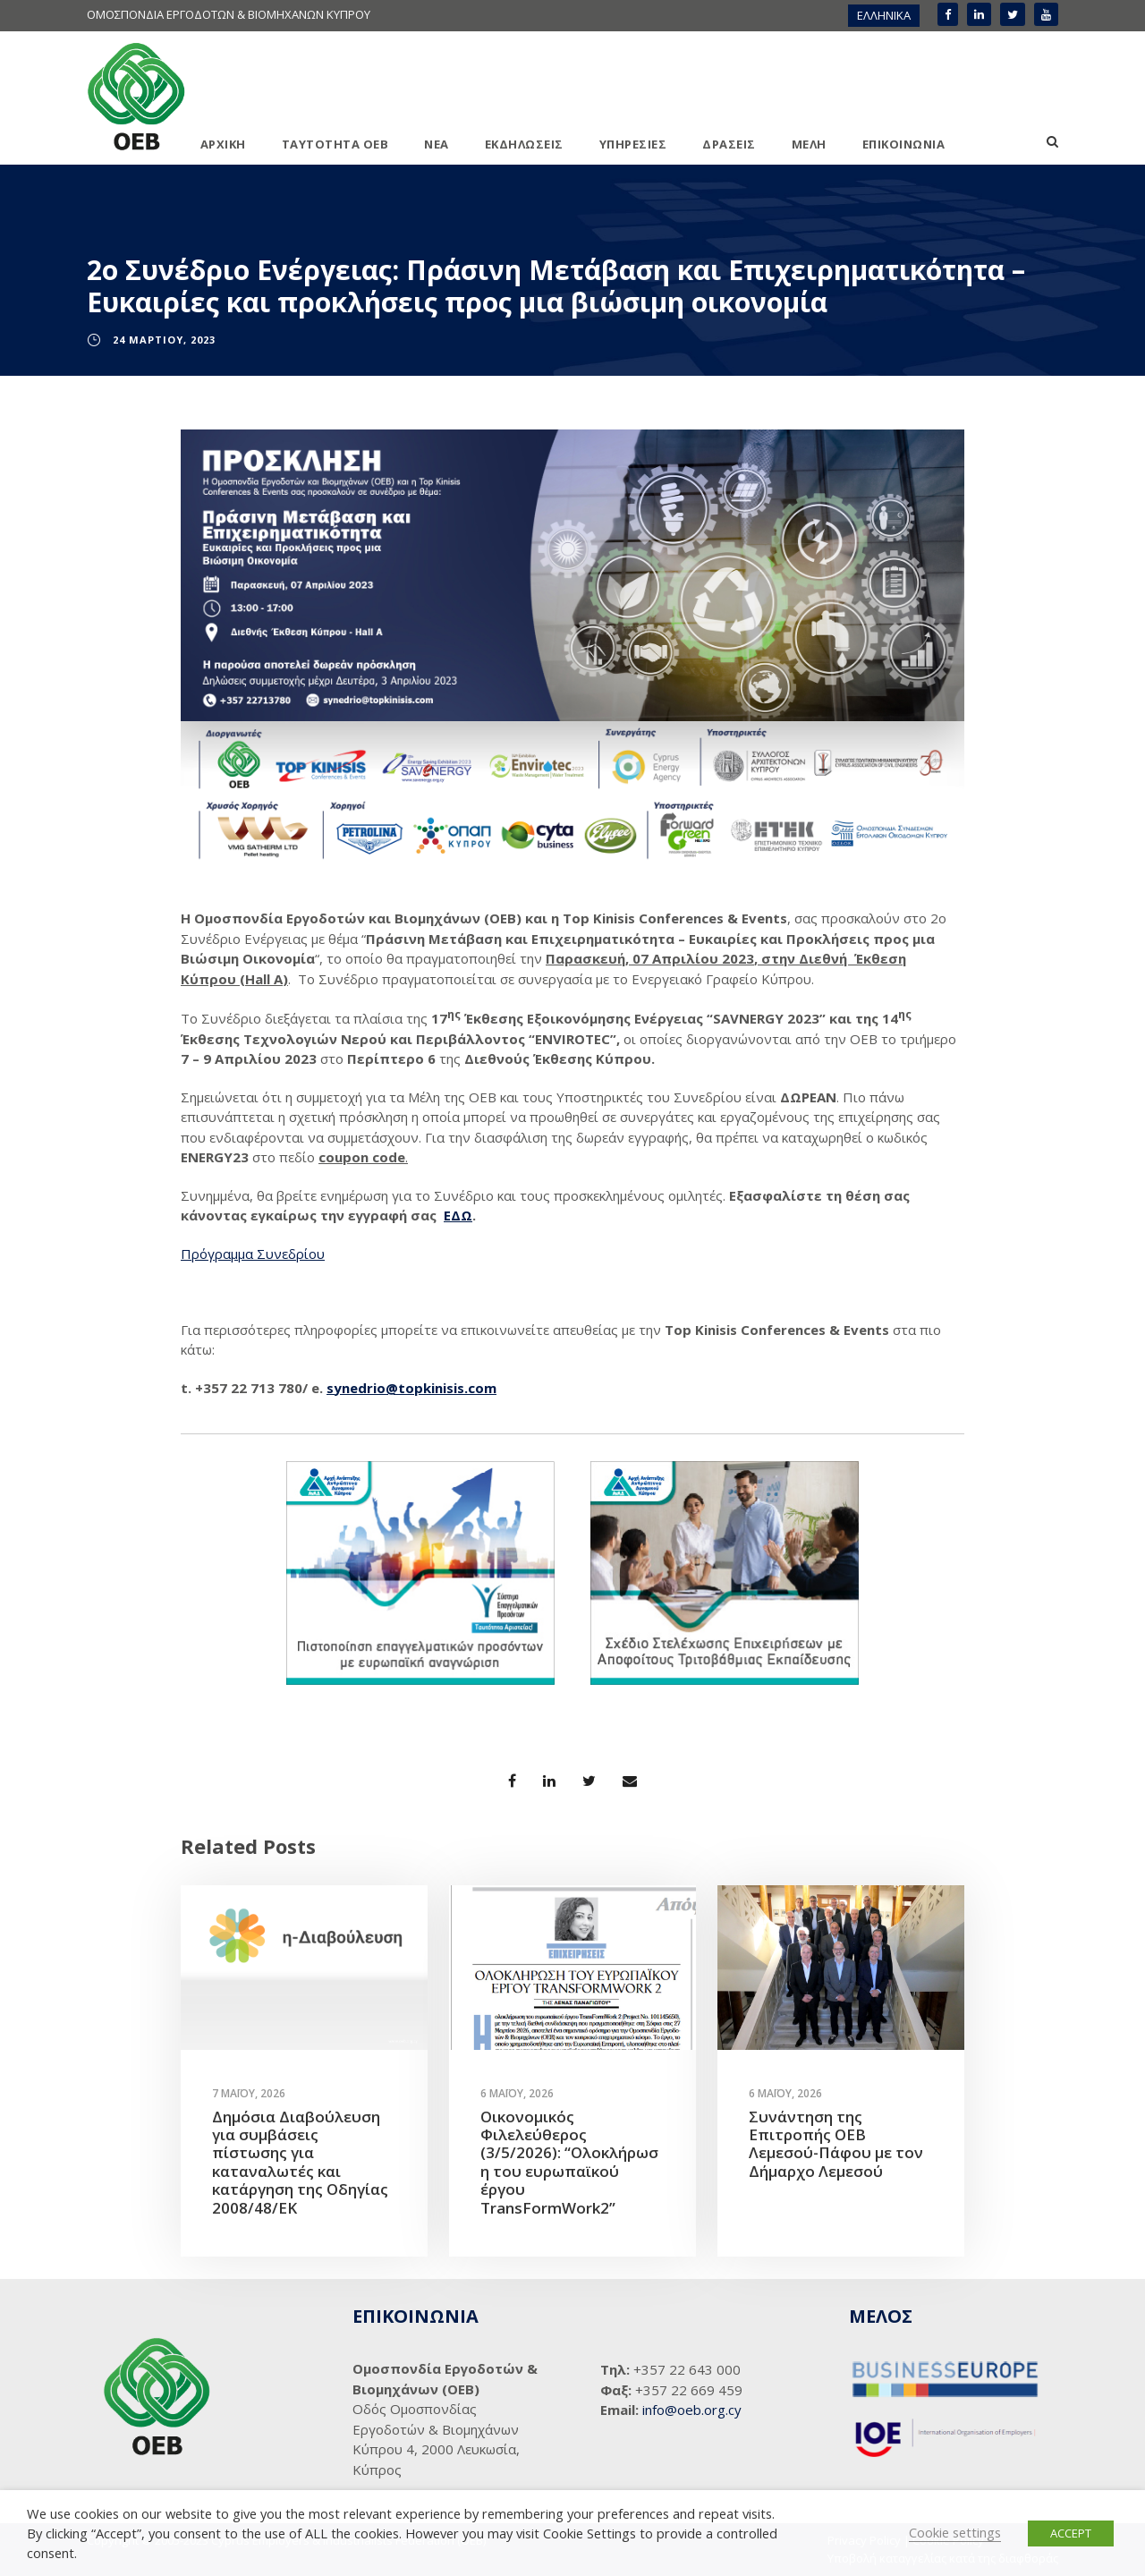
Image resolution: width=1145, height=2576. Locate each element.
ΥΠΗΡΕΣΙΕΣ (633, 144)
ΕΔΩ (458, 1215)
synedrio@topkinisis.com (411, 1388)
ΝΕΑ (436, 144)
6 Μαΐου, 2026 (517, 2093)
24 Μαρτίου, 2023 (164, 339)
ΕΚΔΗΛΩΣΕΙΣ (524, 144)
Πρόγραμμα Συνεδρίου (253, 1253)
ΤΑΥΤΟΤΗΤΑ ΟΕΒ (335, 144)
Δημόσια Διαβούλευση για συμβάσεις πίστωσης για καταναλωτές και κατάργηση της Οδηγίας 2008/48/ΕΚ (300, 2162)
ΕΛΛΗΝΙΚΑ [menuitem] (884, 15)
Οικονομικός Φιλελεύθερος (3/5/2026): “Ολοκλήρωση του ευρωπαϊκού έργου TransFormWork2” (569, 2162)
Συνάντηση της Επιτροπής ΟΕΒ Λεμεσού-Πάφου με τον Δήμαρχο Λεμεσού (836, 2143)
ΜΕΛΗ (809, 144)
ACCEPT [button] (1070, 2533)
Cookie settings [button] (955, 2532)
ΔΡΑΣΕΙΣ (729, 144)
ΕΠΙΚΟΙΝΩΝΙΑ (904, 144)
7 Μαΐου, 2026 (248, 2093)
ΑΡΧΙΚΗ (223, 144)
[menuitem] (884, 15)
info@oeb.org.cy (692, 2410)
